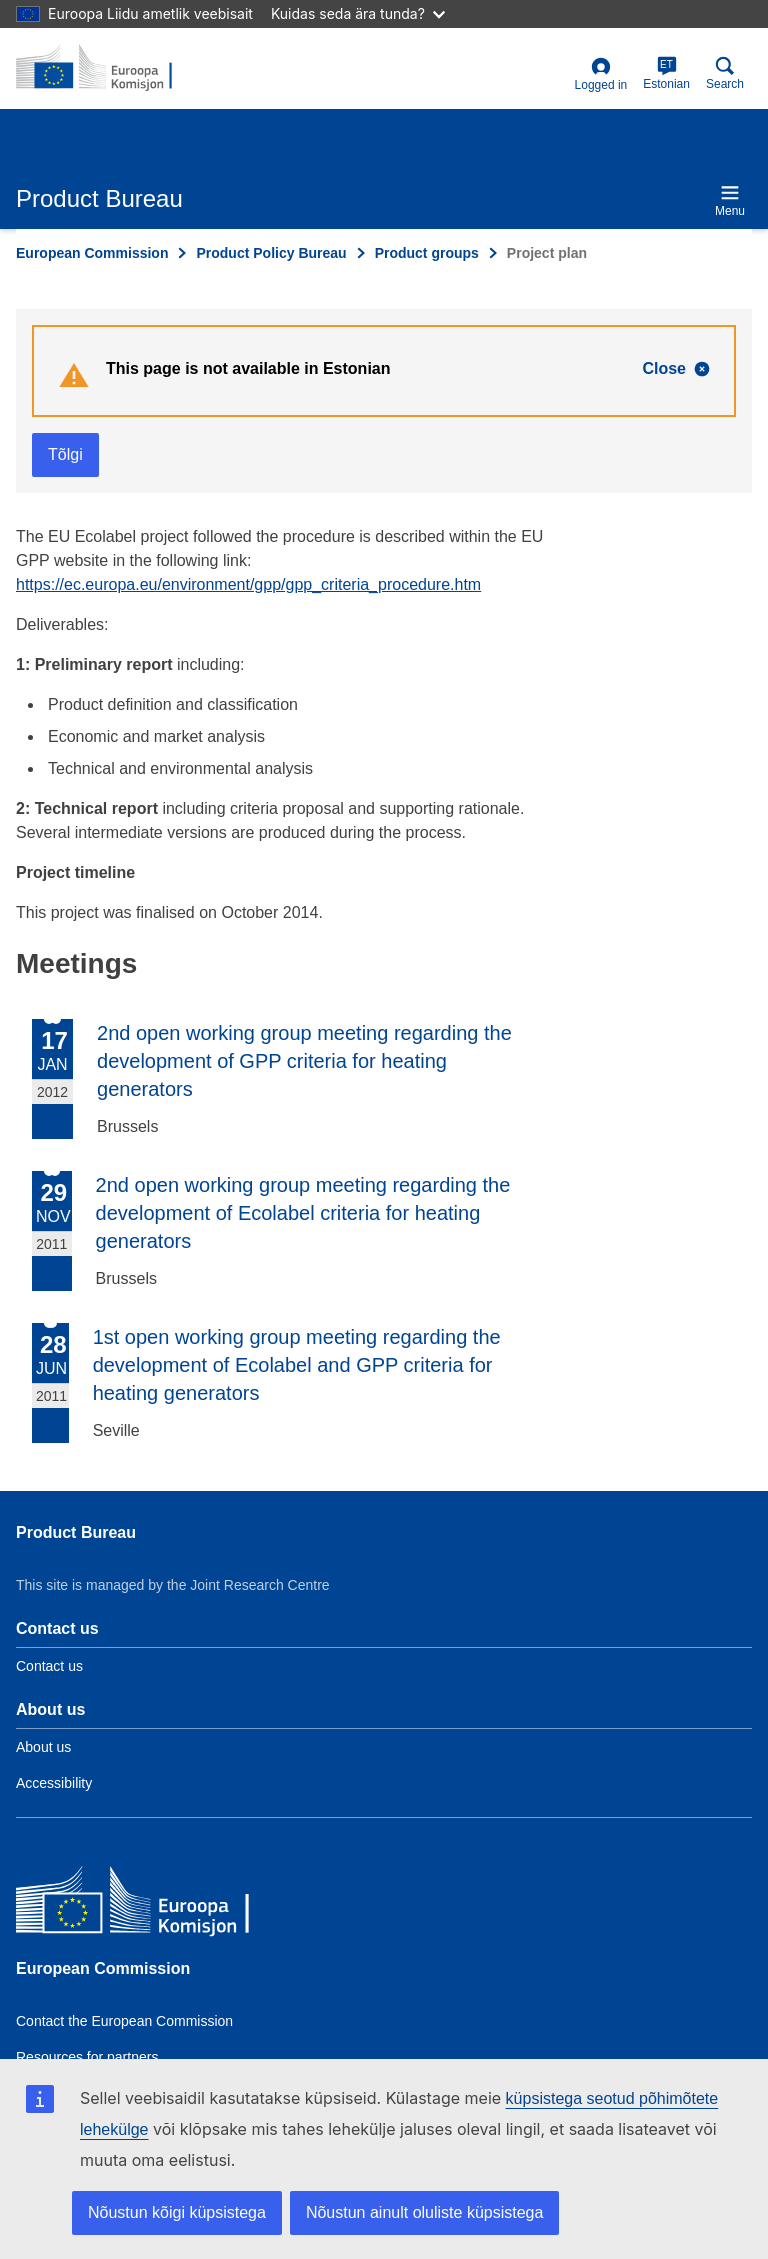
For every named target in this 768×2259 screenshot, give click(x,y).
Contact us (49, 1666)
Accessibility (54, 1783)
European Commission (92, 253)
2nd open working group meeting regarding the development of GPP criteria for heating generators (304, 1061)
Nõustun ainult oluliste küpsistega (424, 2212)
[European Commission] (161, 1904)
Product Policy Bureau (271, 253)
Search (725, 73)
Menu (730, 200)
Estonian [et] (666, 73)
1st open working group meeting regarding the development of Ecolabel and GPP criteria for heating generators (297, 1365)
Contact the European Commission (124, 2021)
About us (43, 1747)
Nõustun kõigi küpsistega (177, 2212)
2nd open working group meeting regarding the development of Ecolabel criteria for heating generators (303, 1213)
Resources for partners (87, 2057)
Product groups (427, 253)
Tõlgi (65, 454)
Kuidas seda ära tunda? (358, 13)
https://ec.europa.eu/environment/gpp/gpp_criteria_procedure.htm (248, 584)
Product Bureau (76, 1532)
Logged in (601, 74)
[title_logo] (113, 68)
